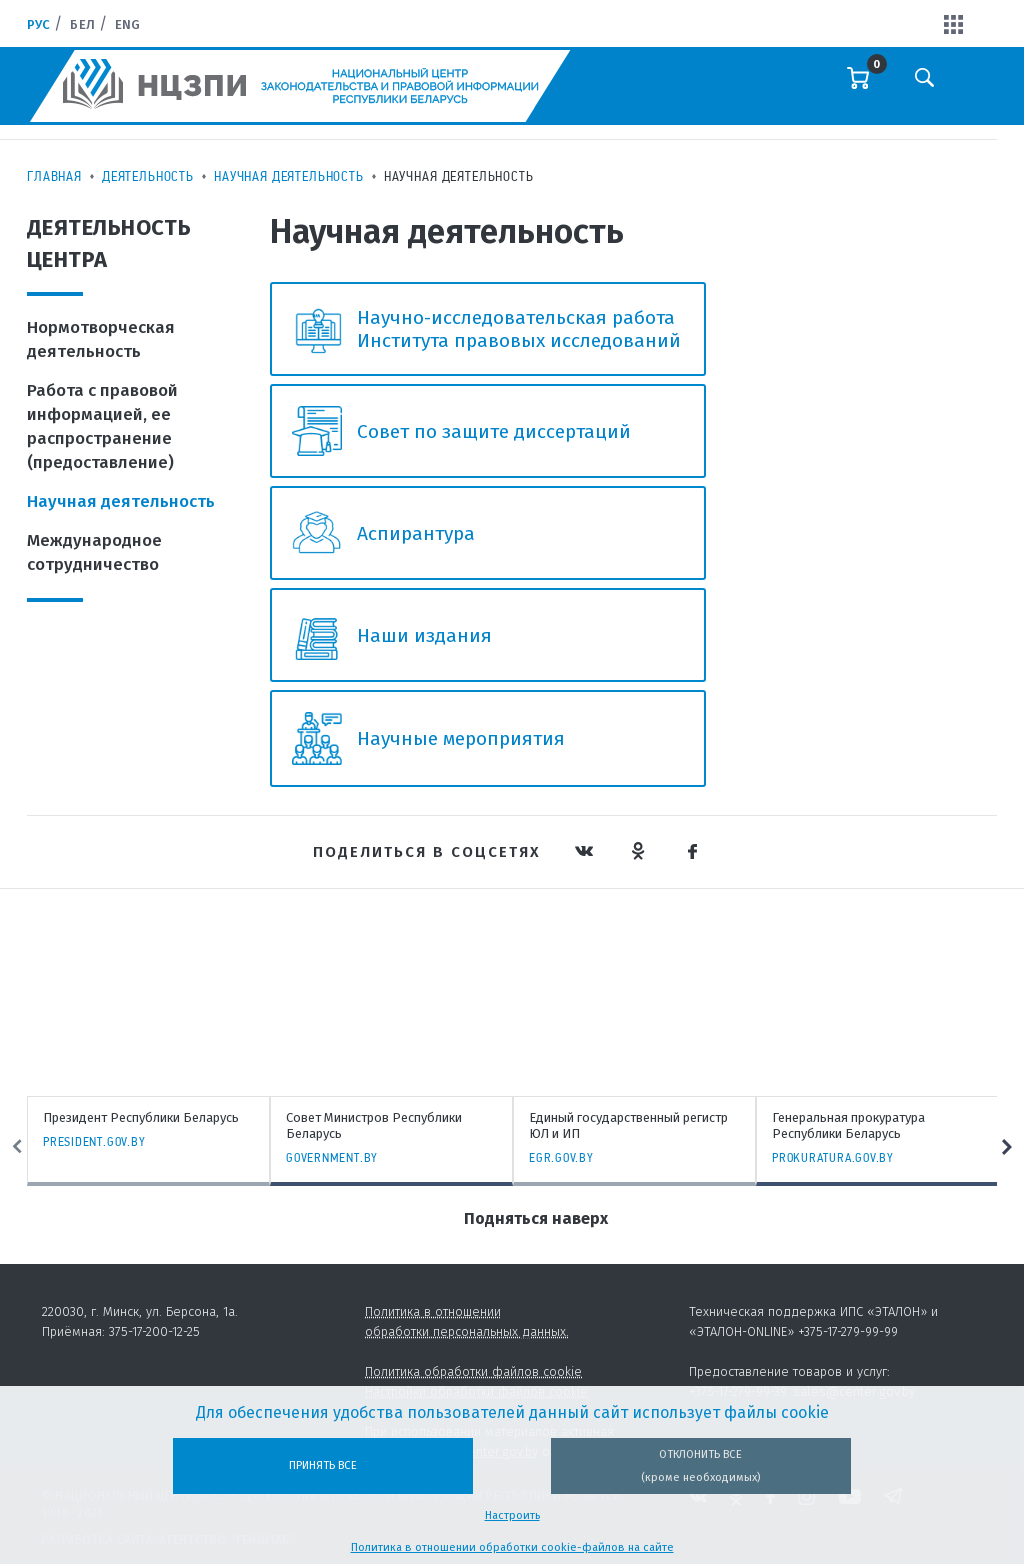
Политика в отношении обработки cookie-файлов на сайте (512, 1547)
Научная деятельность (289, 176)
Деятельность (148, 176)
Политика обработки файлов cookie (473, 1371)
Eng (127, 24)
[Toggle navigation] (976, 91)
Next (1007, 1147)
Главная (54, 176)
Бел (82, 24)
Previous (17, 1147)
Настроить (512, 1515)
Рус (38, 24)
